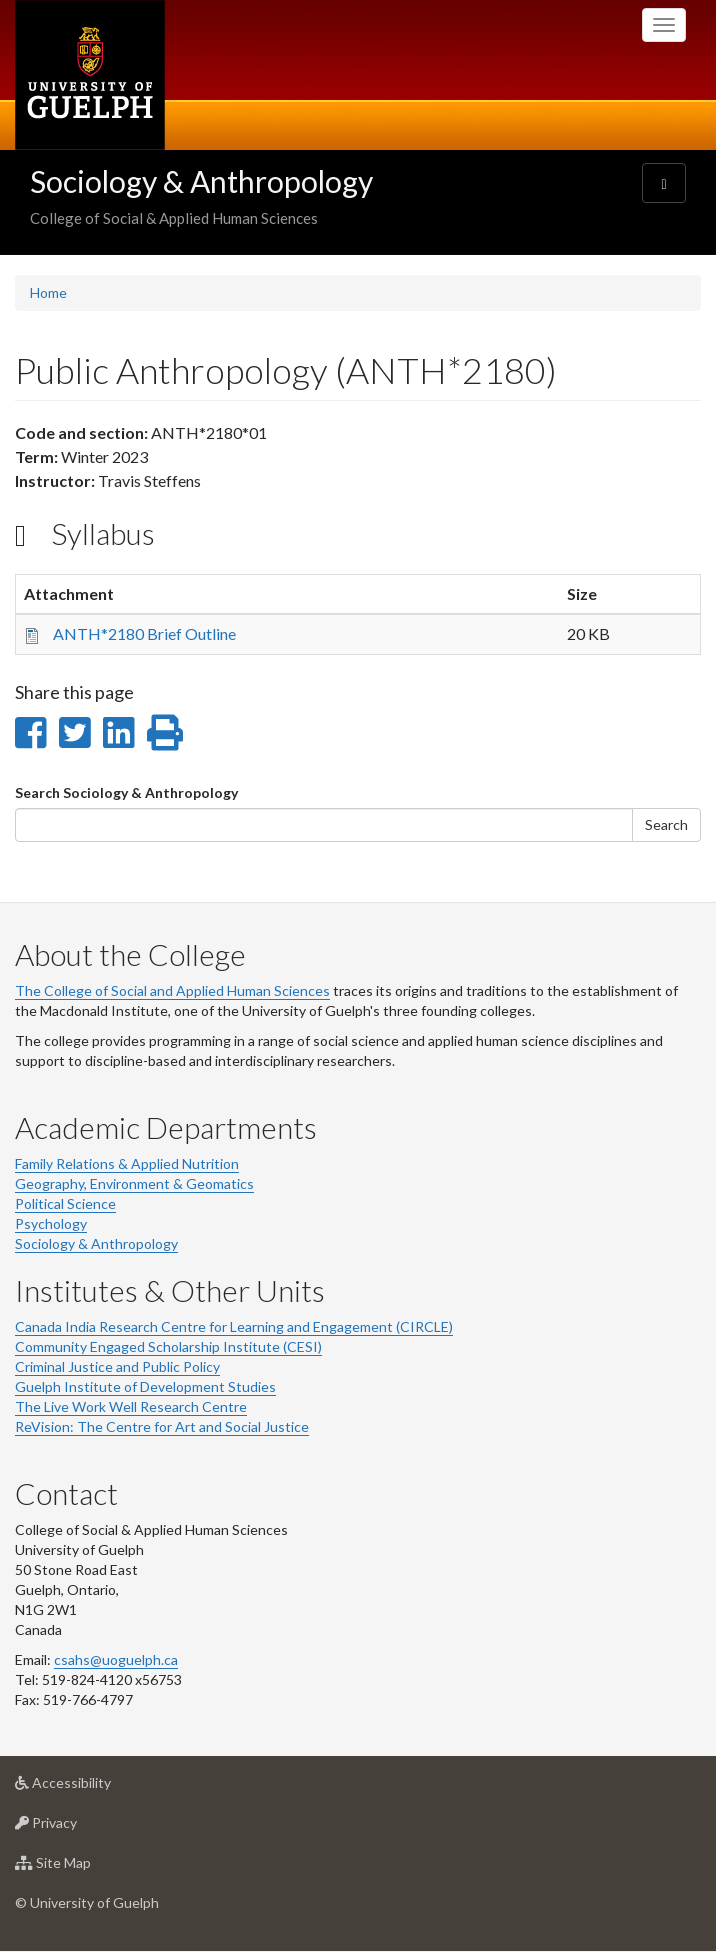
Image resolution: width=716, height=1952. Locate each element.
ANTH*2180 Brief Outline (144, 633)
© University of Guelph (87, 1902)
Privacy (77, 1827)
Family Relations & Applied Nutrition (127, 1163)
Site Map (84, 1867)
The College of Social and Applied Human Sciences (172, 990)
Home (48, 292)
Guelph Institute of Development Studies (145, 1386)
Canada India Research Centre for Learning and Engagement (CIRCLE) (234, 1326)
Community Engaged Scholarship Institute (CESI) (168, 1346)
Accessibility (94, 1787)
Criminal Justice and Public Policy (117, 1366)
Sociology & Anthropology (201, 181)
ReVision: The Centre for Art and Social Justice (162, 1426)
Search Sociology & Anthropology (126, 792)
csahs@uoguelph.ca (116, 1659)
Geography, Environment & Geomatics (134, 1183)
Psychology (51, 1223)
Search (666, 824)
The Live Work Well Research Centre (131, 1406)
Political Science (65, 1203)
